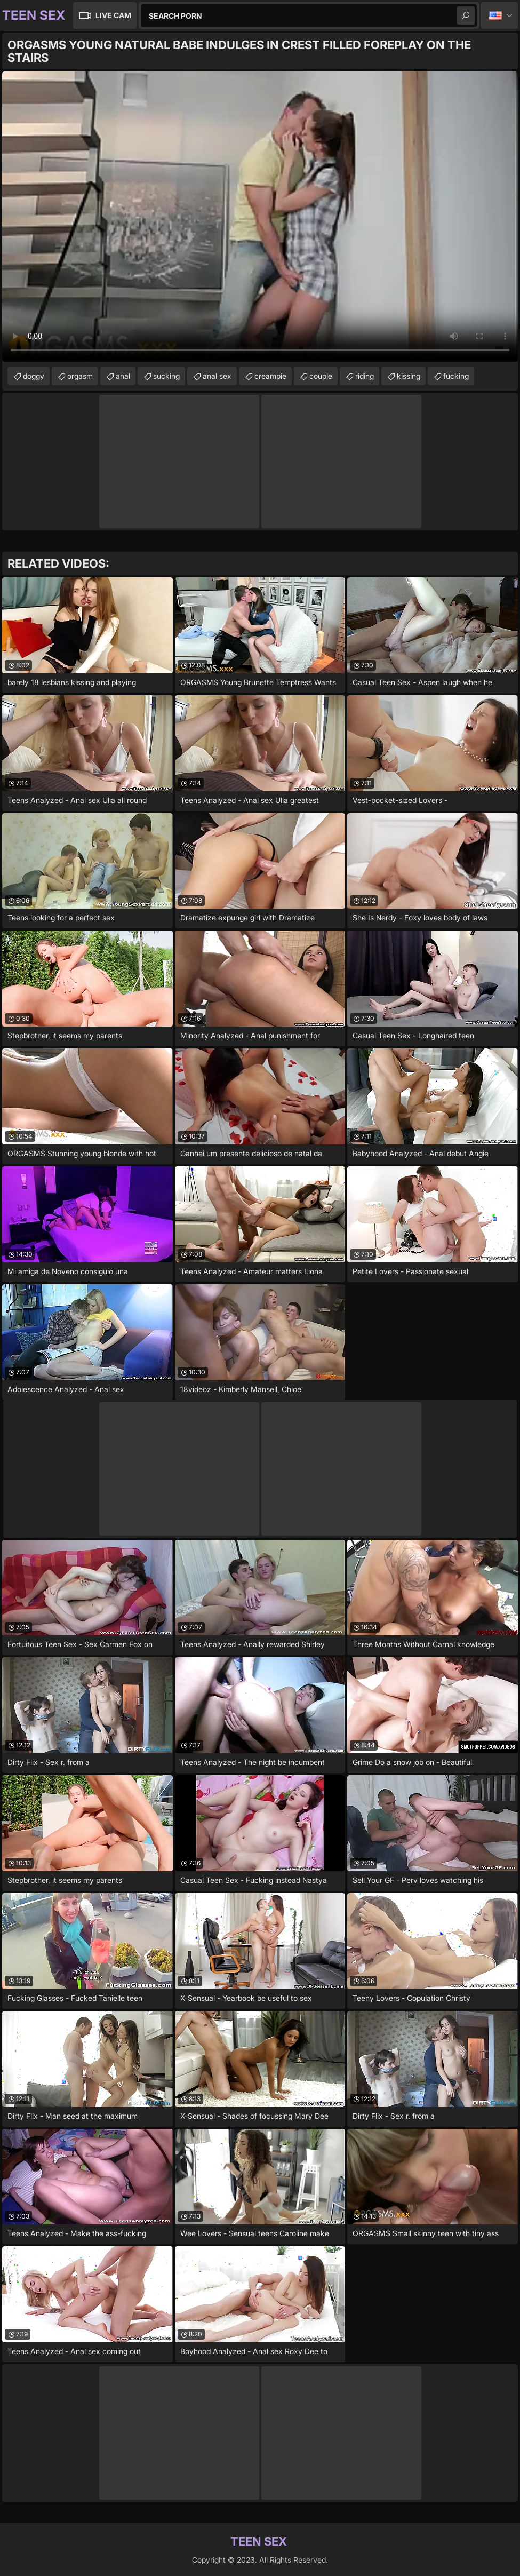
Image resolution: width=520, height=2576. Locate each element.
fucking (456, 375)
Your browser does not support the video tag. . (260, 216)
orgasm (80, 375)
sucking (166, 375)
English (499, 15)
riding (364, 375)
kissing (408, 375)
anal (123, 375)
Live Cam (113, 15)
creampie (270, 375)
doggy (33, 375)
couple (320, 375)
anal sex (217, 375)
